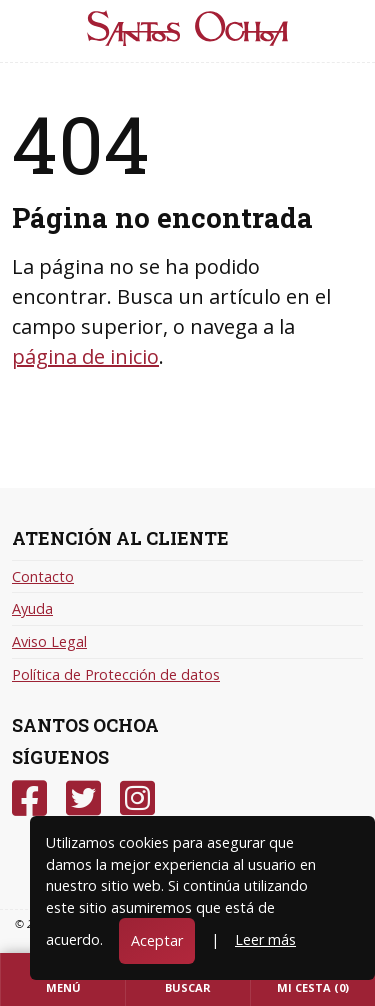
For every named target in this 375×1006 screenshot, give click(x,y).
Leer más (265, 939)
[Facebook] (29, 798)
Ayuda (32, 608)
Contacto (43, 576)
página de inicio (85, 356)
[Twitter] (83, 798)
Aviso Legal (49, 641)
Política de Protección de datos (116, 674)
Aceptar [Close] (157, 940)
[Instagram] (137, 798)
